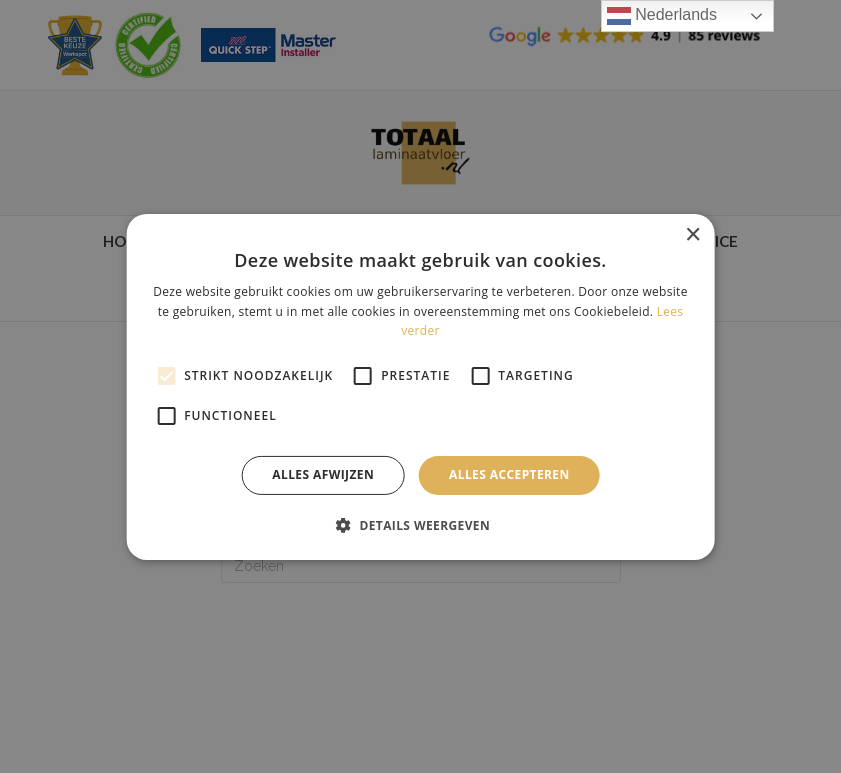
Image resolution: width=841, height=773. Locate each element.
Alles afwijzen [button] (323, 474)
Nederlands (662, 16)
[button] (420, 525)
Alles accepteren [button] (509, 474)
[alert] (420, 386)
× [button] (692, 234)
